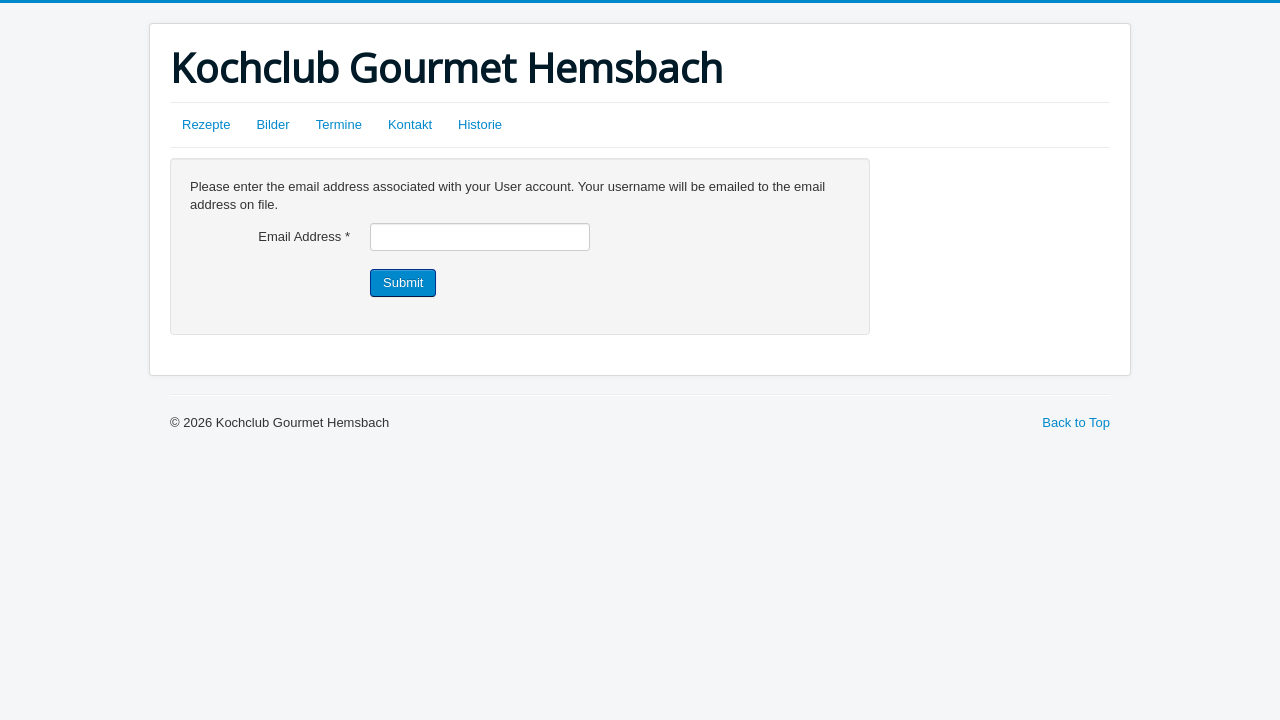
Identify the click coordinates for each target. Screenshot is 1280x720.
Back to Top (1076, 422)
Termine (339, 124)
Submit (403, 282)
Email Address (304, 236)
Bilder (272, 124)
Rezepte (206, 124)
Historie (480, 124)
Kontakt (410, 124)
